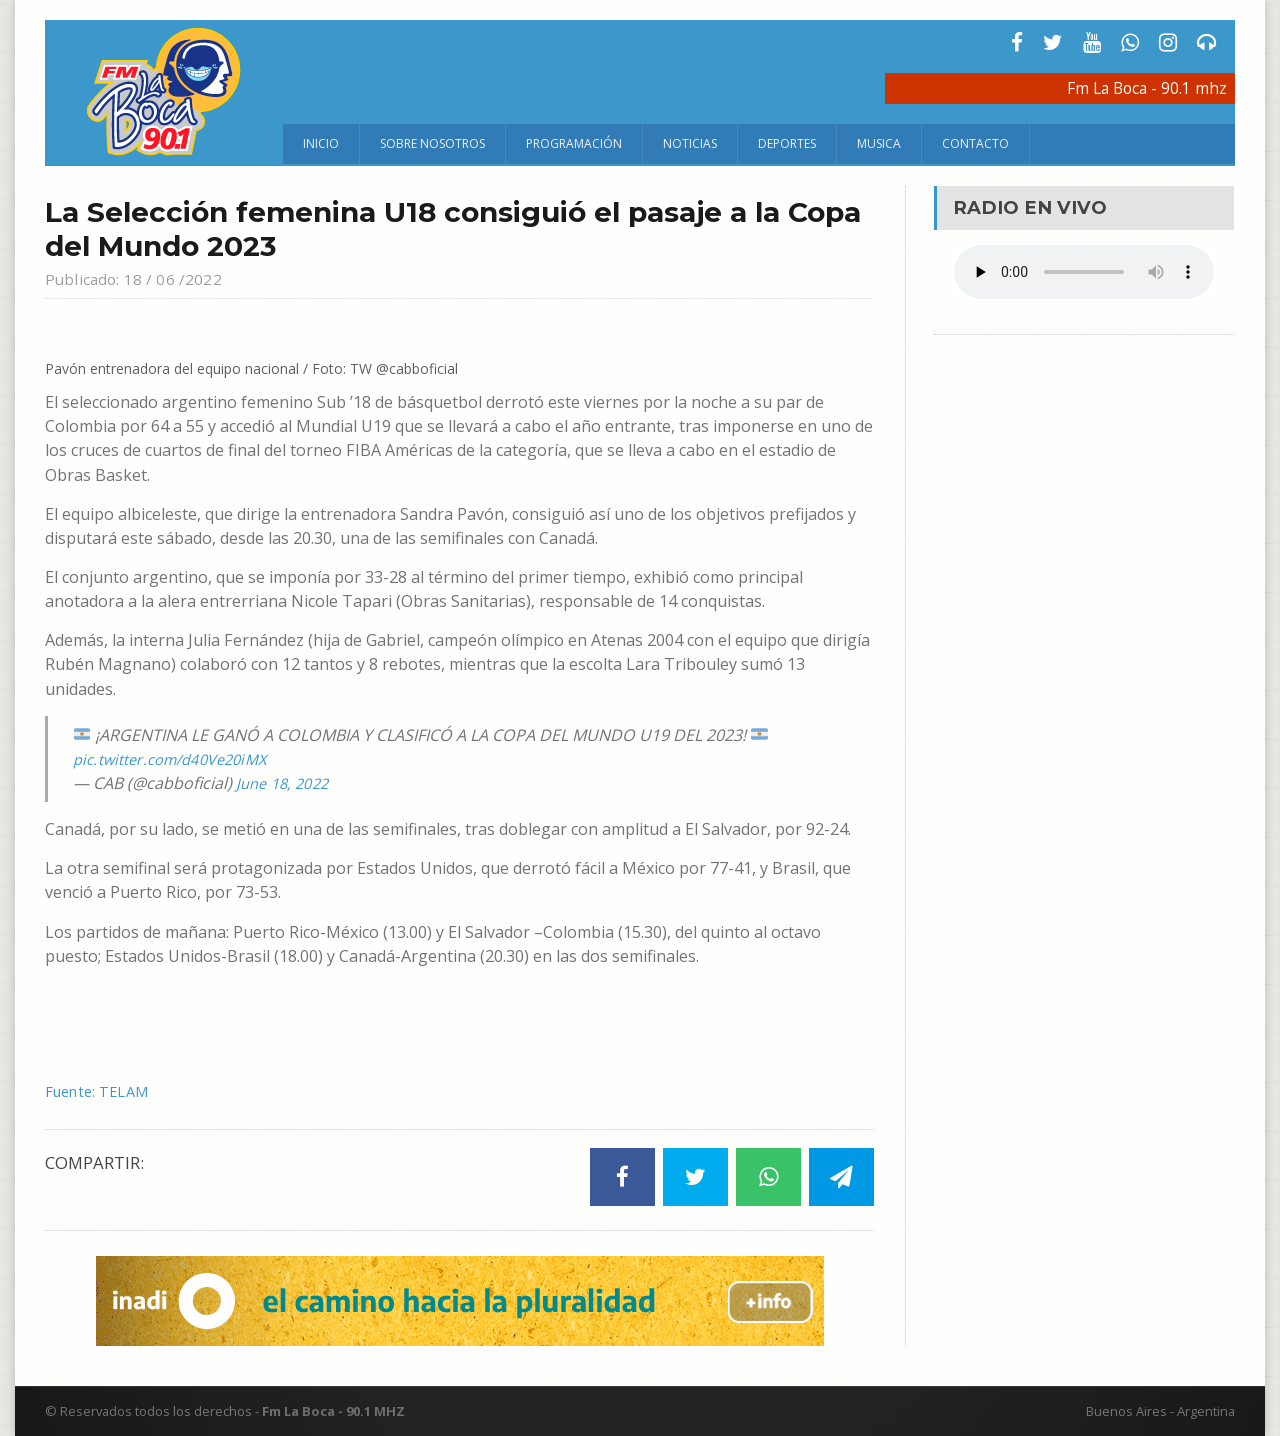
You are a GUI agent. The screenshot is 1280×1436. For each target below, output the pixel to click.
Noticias (690, 143)
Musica (879, 143)
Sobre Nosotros (432, 143)
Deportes (787, 143)
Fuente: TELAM (102, 1091)
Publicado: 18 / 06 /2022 (140, 278)
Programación (574, 143)
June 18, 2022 (285, 783)
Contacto (975, 143)
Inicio (321, 143)
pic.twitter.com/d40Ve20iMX (178, 759)
